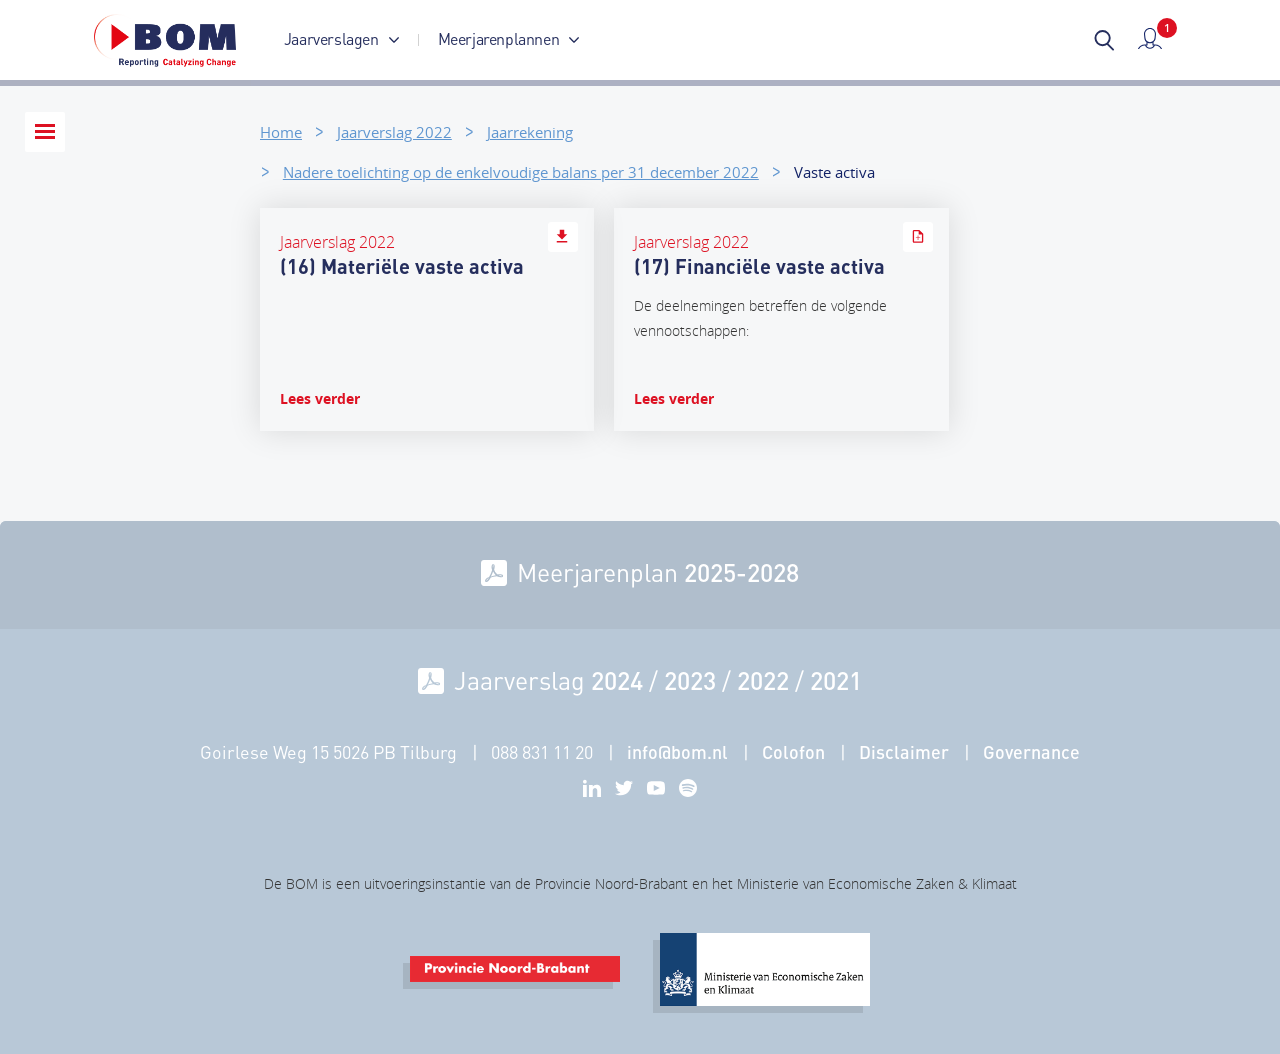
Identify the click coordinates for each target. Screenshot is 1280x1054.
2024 (617, 680)
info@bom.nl (677, 752)
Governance (1031, 752)
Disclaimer (904, 752)
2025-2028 (741, 572)
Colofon (793, 752)
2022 (763, 680)
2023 (690, 680)
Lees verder (320, 398)
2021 (836, 680)
